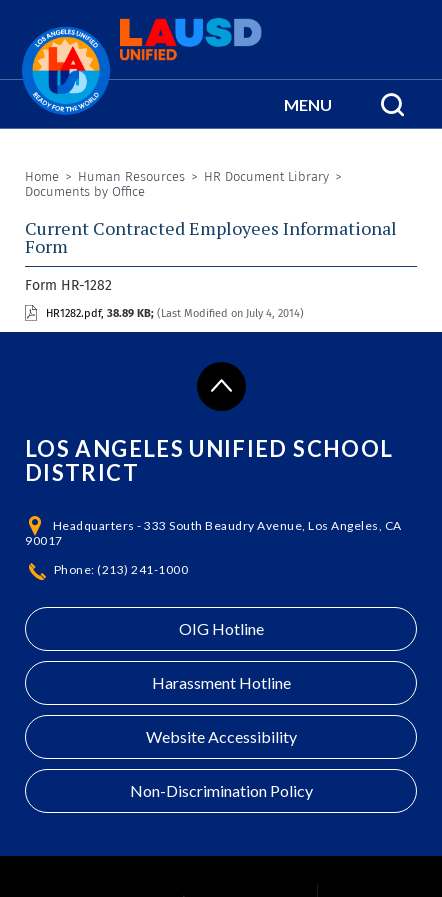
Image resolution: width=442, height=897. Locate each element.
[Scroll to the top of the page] (221, 386)
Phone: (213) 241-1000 (121, 569)
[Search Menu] (392, 104)
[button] (308, 104)
